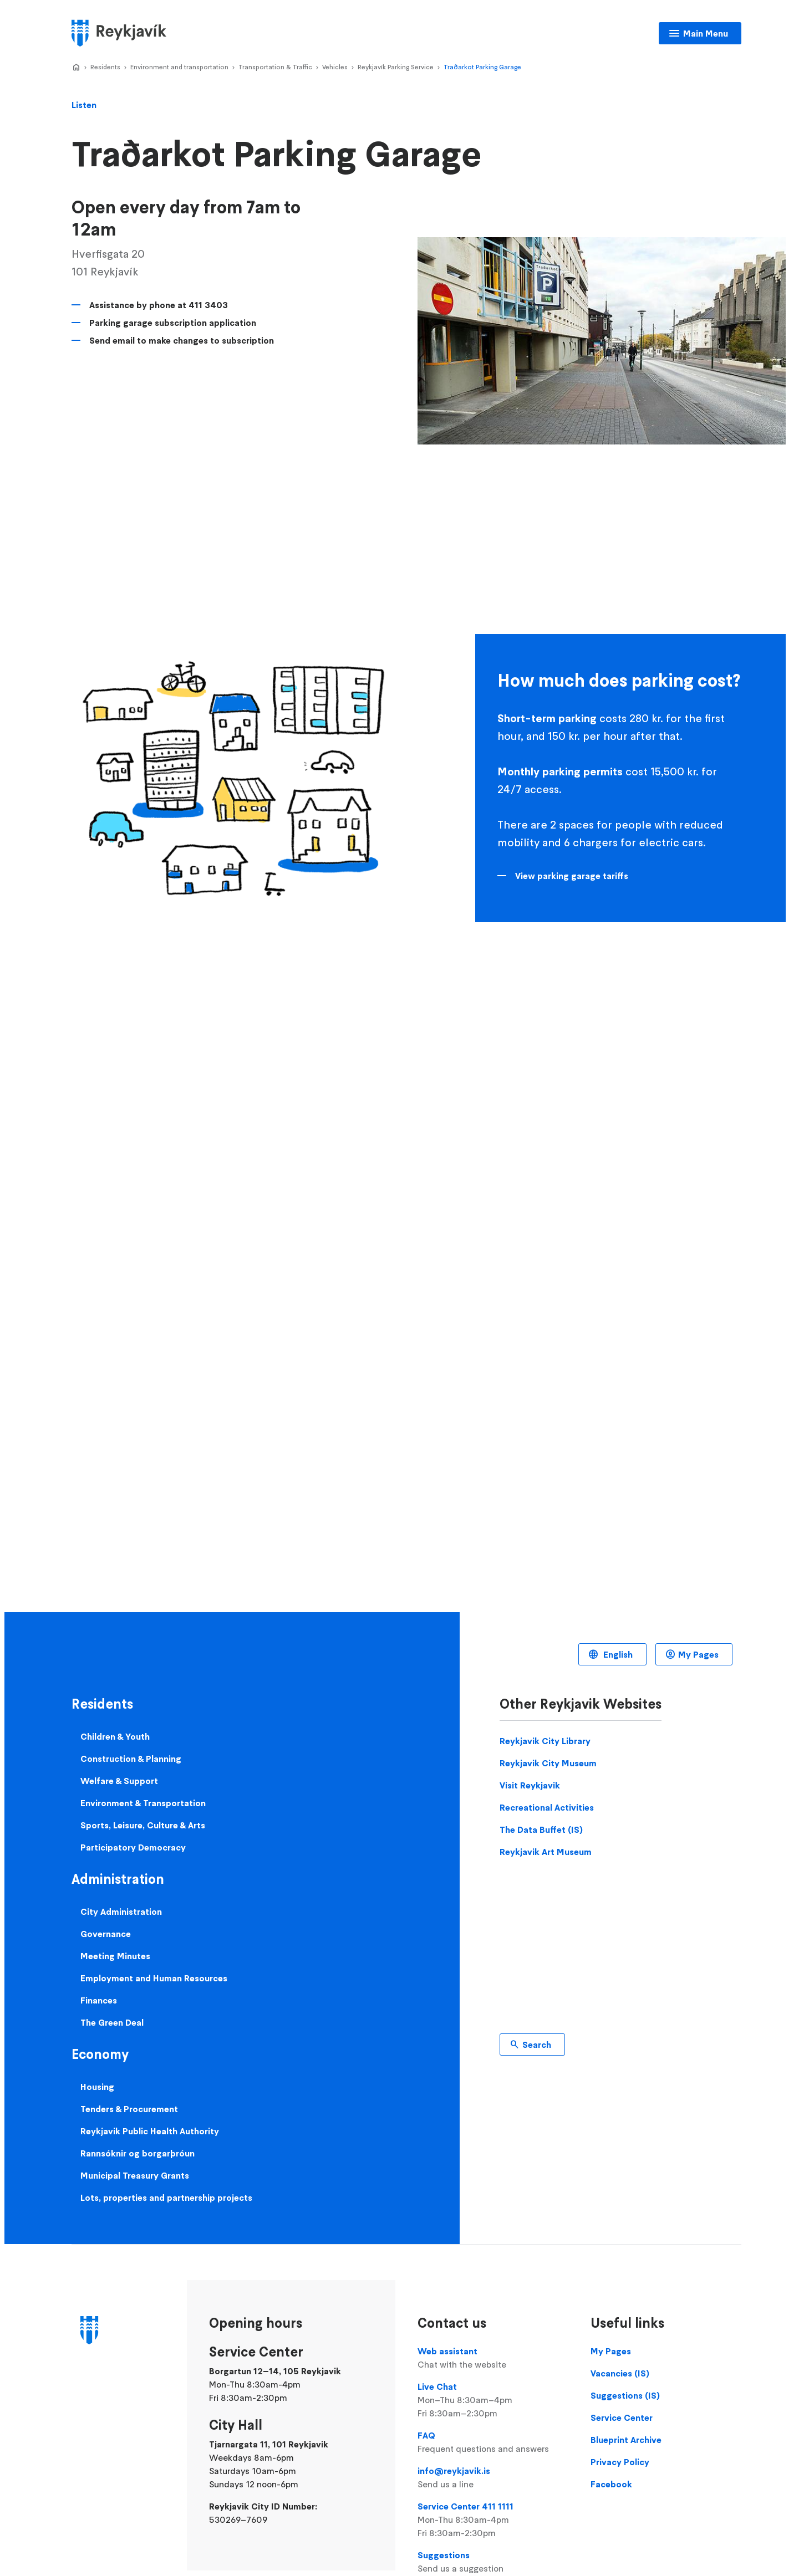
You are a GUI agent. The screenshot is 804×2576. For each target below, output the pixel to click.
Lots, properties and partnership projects (166, 2197)
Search (536, 2044)
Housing (97, 2086)
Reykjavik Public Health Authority (149, 2131)
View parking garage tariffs (571, 875)
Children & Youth (115, 1736)
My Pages (698, 1654)
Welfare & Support (119, 1780)
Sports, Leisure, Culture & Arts (142, 1825)
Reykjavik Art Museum (546, 1851)
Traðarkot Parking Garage (482, 67)
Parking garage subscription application (172, 322)
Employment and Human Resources (153, 1978)
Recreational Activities (547, 1807)
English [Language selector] (617, 1654)
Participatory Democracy (133, 1847)
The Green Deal (112, 2022)
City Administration (121, 1911)
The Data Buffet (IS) (541, 1829)
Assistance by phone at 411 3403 (158, 304)
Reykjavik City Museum (548, 1763)
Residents (105, 67)
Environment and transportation (179, 67)
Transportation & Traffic (275, 67)
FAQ (493, 2442)
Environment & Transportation (143, 1802)
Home (76, 68)
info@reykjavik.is (493, 2478)
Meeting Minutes (115, 1955)
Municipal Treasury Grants (134, 2175)
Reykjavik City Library (545, 1740)
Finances (98, 2000)
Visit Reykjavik (530, 1785)
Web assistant (493, 2358)
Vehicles (335, 67)
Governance (105, 1933)
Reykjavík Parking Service (396, 67)
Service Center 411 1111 (493, 2520)
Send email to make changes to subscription (181, 340)
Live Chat (493, 2400)
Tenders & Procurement (129, 2108)
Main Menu (705, 33)
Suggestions (493, 2562)
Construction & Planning (130, 1758)
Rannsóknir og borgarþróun (137, 2153)
